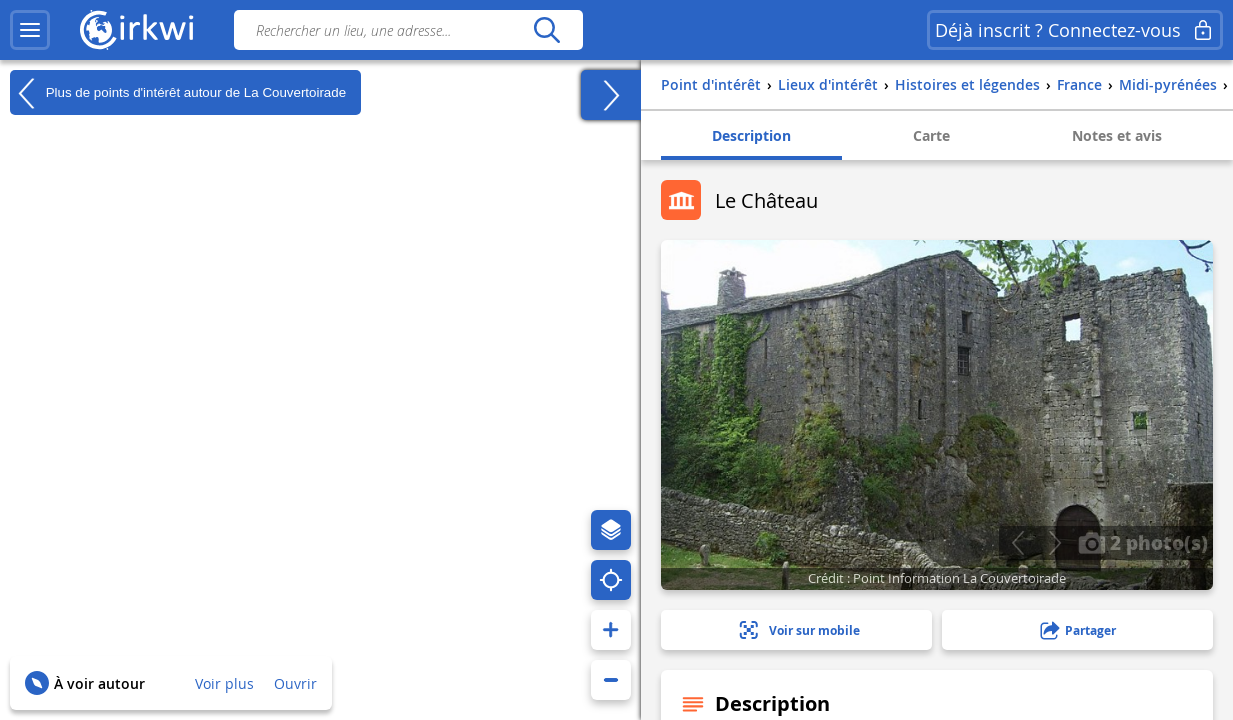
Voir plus (224, 683)
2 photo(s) (1143, 542)
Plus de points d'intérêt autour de (178, 93)
